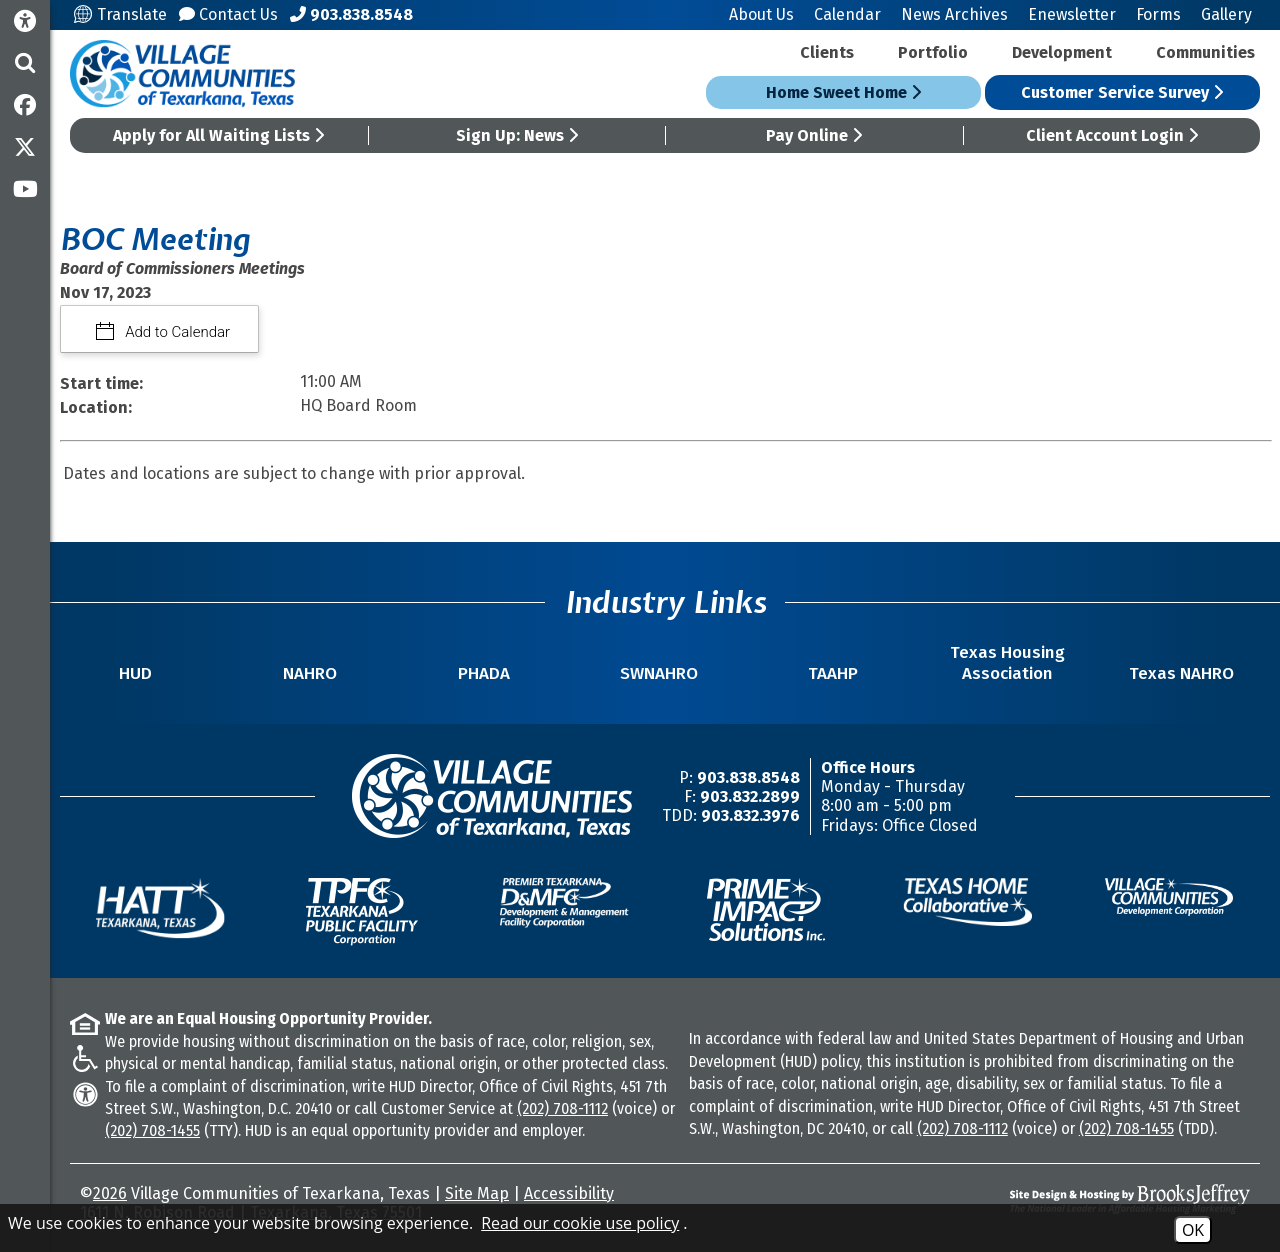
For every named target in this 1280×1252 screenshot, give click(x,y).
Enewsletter (1072, 14)
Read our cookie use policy (580, 1223)
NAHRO (310, 673)
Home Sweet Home (843, 92)
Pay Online (814, 135)
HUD (135, 673)
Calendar (847, 14)
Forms (1158, 14)
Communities (1205, 52)
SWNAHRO (659, 673)
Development (1062, 52)
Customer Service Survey (1122, 92)
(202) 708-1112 (562, 1108)
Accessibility (569, 1193)
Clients (827, 52)
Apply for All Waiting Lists (218, 135)
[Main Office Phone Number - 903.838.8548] (351, 14)
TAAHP (833, 673)
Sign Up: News (517, 135)
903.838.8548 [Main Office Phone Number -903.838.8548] (748, 777)
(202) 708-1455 (152, 1130)
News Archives (954, 14)
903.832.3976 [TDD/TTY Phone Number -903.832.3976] (750, 815)
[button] (25, 63)
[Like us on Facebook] (25, 105)
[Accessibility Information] (25, 21)
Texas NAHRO (1181, 673)
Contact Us (228, 14)
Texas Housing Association (1007, 663)
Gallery (1226, 14)
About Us (761, 14)
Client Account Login (1112, 135)
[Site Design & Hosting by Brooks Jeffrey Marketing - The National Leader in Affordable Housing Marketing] (1104, 1199)
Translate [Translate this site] (120, 14)
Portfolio (933, 52)
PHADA (484, 673)
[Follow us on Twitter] (25, 147)
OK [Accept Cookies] (1193, 1230)
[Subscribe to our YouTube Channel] (25, 189)
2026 (110, 1193)
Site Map (477, 1193)
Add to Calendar (176, 332)
